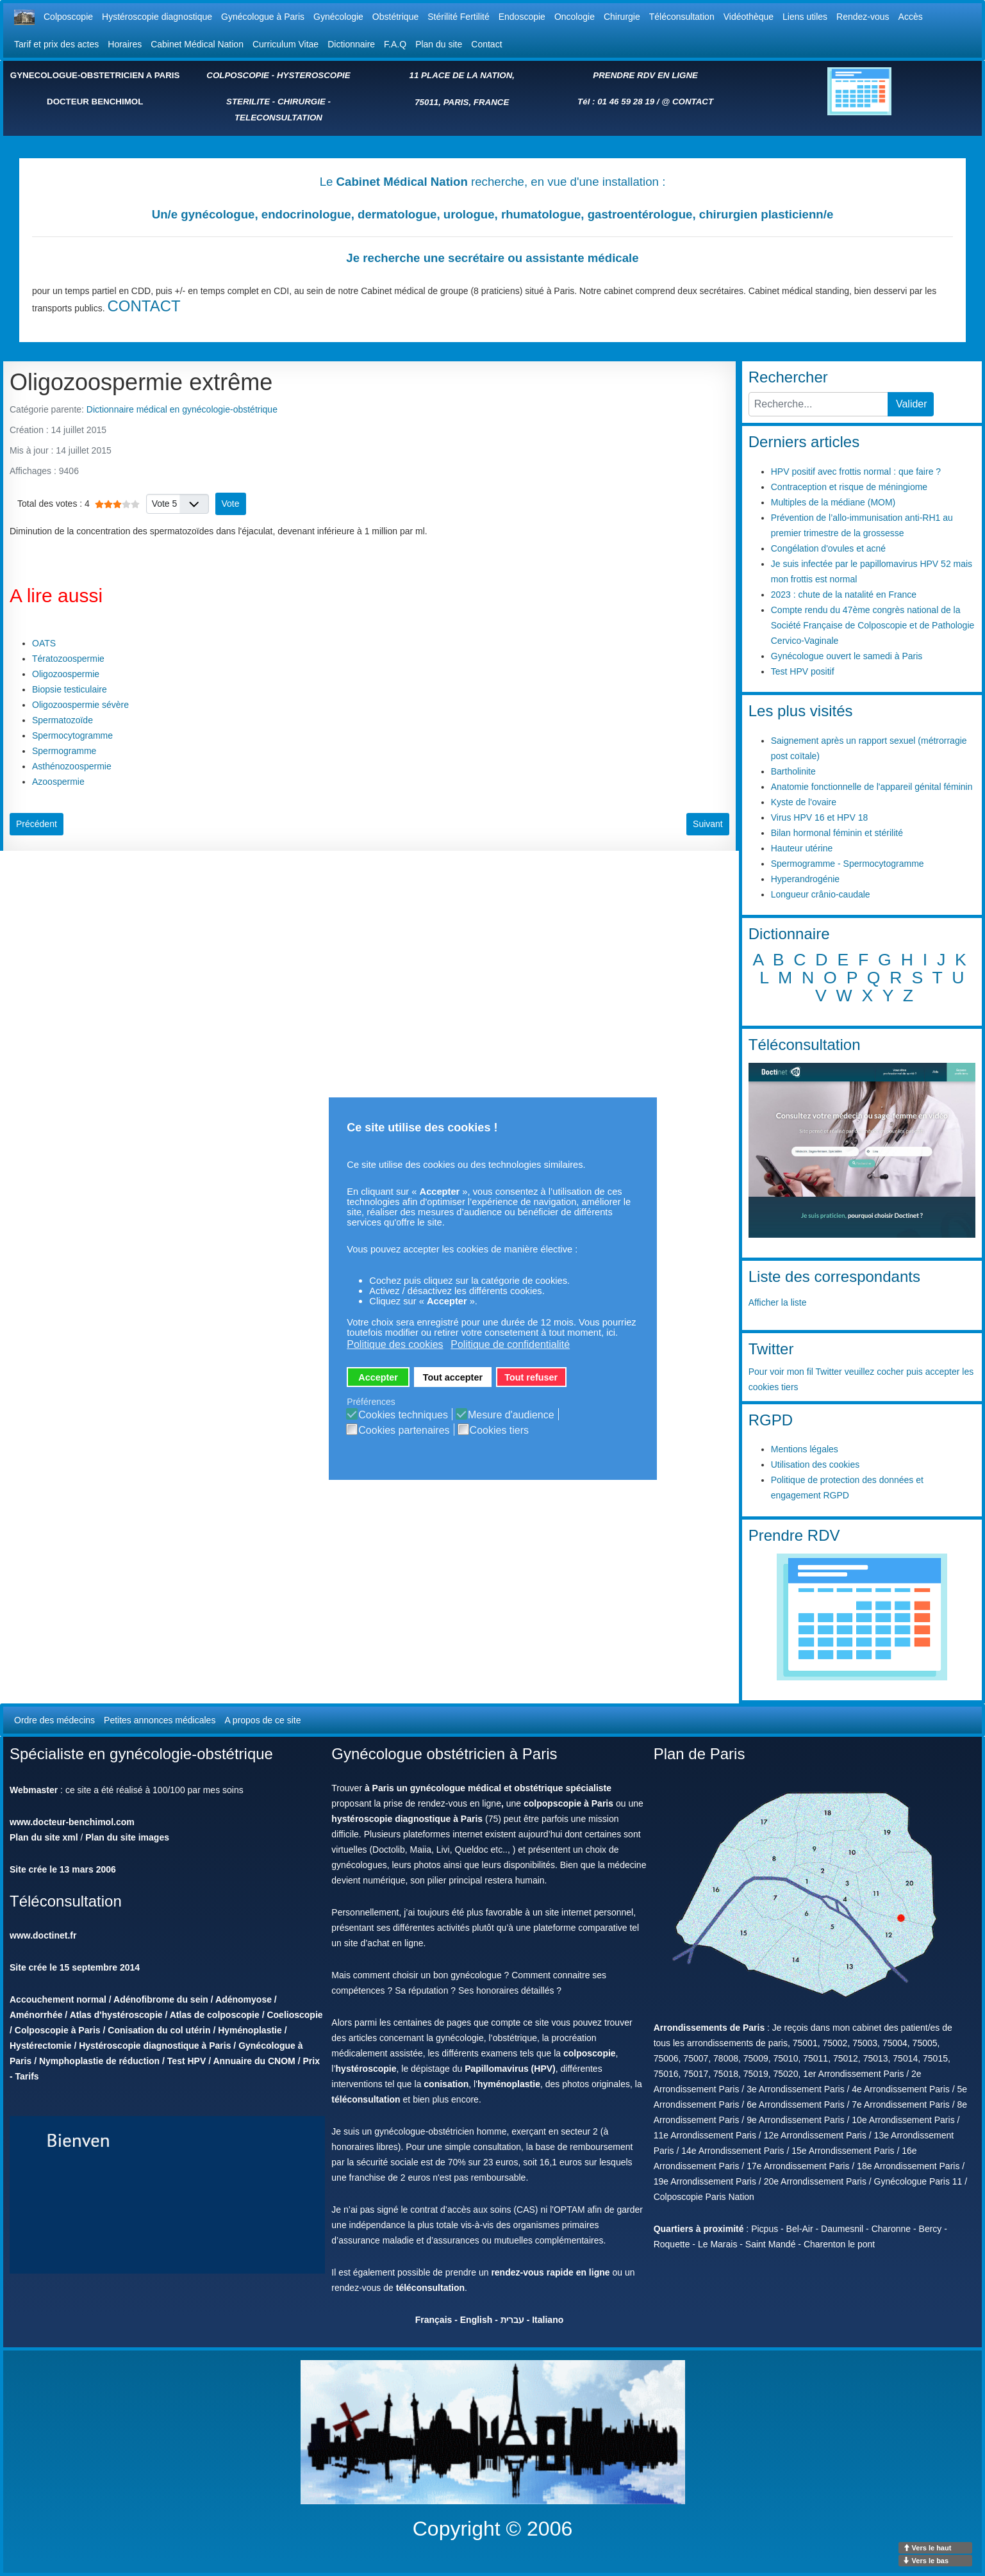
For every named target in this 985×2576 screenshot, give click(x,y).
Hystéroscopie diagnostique (157, 17)
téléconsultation (365, 2099)
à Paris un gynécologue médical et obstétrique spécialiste (488, 1788)
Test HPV (186, 2061)
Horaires (125, 44)
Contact (486, 44)
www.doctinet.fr (43, 1935)
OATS (44, 643)
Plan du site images (127, 1837)
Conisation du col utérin (159, 2030)
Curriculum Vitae (285, 44)
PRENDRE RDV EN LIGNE (645, 75)
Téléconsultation (682, 17)
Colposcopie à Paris (58, 2030)
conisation (446, 2084)
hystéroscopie (366, 2068)
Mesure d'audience (511, 1415)
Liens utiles (804, 17)
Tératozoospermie (68, 658)
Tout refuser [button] (531, 1377)
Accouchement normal (58, 1999)
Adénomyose (243, 1999)
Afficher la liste (778, 1302)
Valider (911, 403)
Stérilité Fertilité (458, 17)
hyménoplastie (508, 2084)
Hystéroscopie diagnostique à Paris (155, 2045)
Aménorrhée (36, 2015)
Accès (910, 17)
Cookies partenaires (403, 1430)
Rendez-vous (863, 17)
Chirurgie (622, 17)
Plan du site (438, 44)
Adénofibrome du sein (160, 1999)
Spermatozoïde (62, 720)
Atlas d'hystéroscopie (116, 2015)
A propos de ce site (262, 1720)
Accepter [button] (378, 1377)
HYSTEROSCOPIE (314, 75)
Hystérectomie (41, 2045)
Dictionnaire (351, 44)
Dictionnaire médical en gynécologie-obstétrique (182, 409)
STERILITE (248, 101)
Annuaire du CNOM (254, 2061)
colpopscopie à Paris (568, 1803)
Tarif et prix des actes (56, 44)
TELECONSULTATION (278, 117)
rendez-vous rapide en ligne (550, 2272)
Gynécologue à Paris (262, 17)
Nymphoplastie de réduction (99, 2061)
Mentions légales (804, 1449)
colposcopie (589, 2053)
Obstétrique (395, 17)
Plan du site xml (44, 1837)
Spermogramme (64, 751)
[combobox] (818, 404)
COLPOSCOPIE (237, 75)
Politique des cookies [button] (395, 1344)
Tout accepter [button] (453, 1377)
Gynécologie (338, 17)
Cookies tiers (499, 1430)
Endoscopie (522, 17)
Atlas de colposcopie (215, 2015)
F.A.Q (395, 44)
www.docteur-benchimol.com (72, 1822)
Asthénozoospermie (72, 766)
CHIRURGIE (301, 101)
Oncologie (574, 17)
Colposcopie (68, 17)
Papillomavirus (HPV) (510, 2068)
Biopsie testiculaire (69, 689)
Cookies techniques (403, 1415)
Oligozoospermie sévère (80, 705)
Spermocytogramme (72, 735)
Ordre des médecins (54, 1720)
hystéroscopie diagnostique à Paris (407, 1819)
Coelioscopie (294, 2015)
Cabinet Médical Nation (197, 44)
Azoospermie (58, 781)
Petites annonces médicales (159, 1720)
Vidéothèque (749, 17)
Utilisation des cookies (815, 1464)
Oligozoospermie (65, 674)
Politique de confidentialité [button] (510, 1344)
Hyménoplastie (250, 2030)
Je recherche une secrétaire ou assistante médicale (492, 258)
